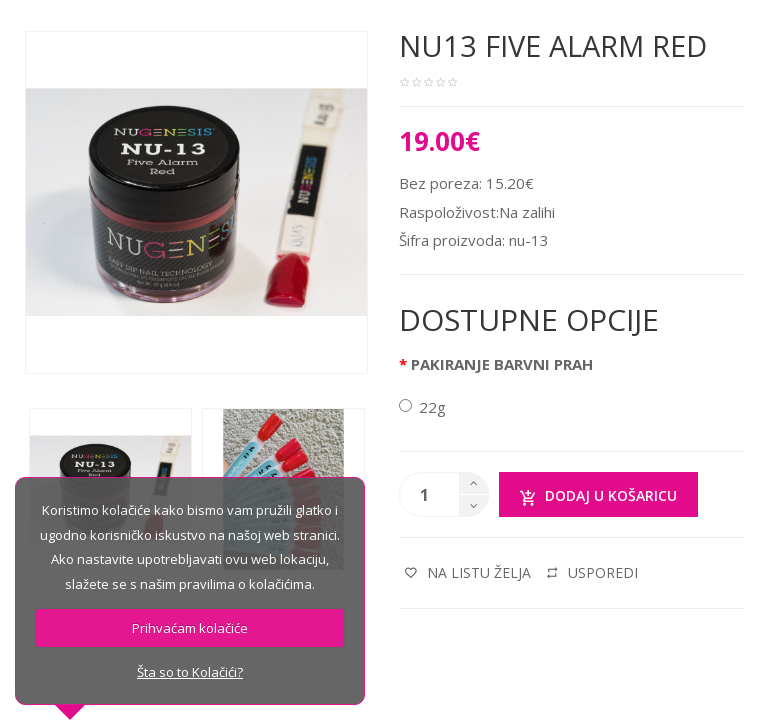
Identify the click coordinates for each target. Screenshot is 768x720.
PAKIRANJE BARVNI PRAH (502, 364)
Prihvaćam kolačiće (190, 628)
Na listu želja (468, 572)
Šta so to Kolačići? (190, 672)
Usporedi (592, 572)
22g (422, 407)
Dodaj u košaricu (598, 496)
